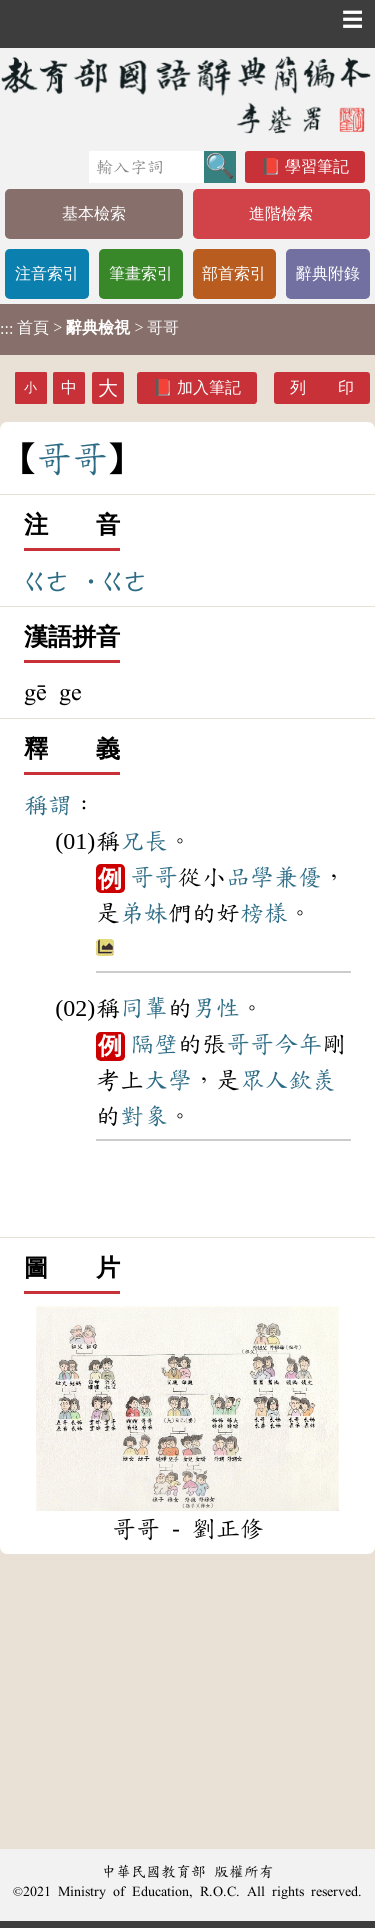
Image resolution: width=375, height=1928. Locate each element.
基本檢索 (94, 213)
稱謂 (48, 805)
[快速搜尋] (146, 167)
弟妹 (144, 913)
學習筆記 (317, 166)
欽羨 (312, 1080)
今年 (298, 1044)
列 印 (322, 387)
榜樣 (264, 913)
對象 (144, 1116)
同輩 (144, 1008)
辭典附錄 (328, 273)
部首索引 (234, 273)
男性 (216, 1008)
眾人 (264, 1080)
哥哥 (154, 877)
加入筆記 (209, 387)
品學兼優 (274, 877)
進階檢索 (281, 213)
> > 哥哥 (89, 328)
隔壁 (154, 1044)
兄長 (144, 841)
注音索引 (47, 273)
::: (6, 329)
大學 (168, 1080)
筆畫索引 (141, 273)
